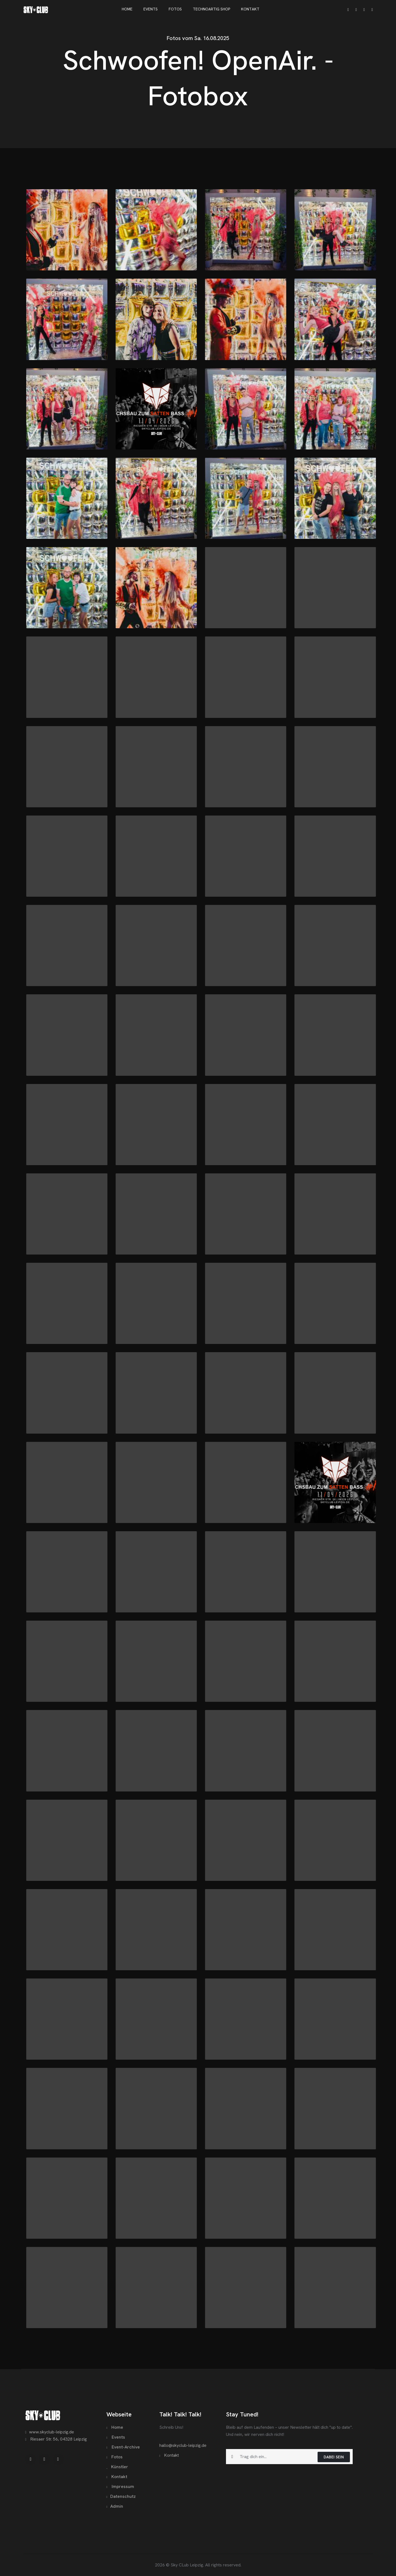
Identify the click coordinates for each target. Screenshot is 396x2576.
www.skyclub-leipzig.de (49, 2432)
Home (114, 2427)
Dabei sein (334, 2457)
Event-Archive (123, 2447)
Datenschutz (121, 2496)
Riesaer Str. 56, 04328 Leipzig (56, 2439)
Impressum (120, 2486)
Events (115, 2437)
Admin (114, 2506)
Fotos (114, 2457)
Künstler (117, 2467)
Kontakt (116, 2476)
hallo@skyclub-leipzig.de (183, 2445)
